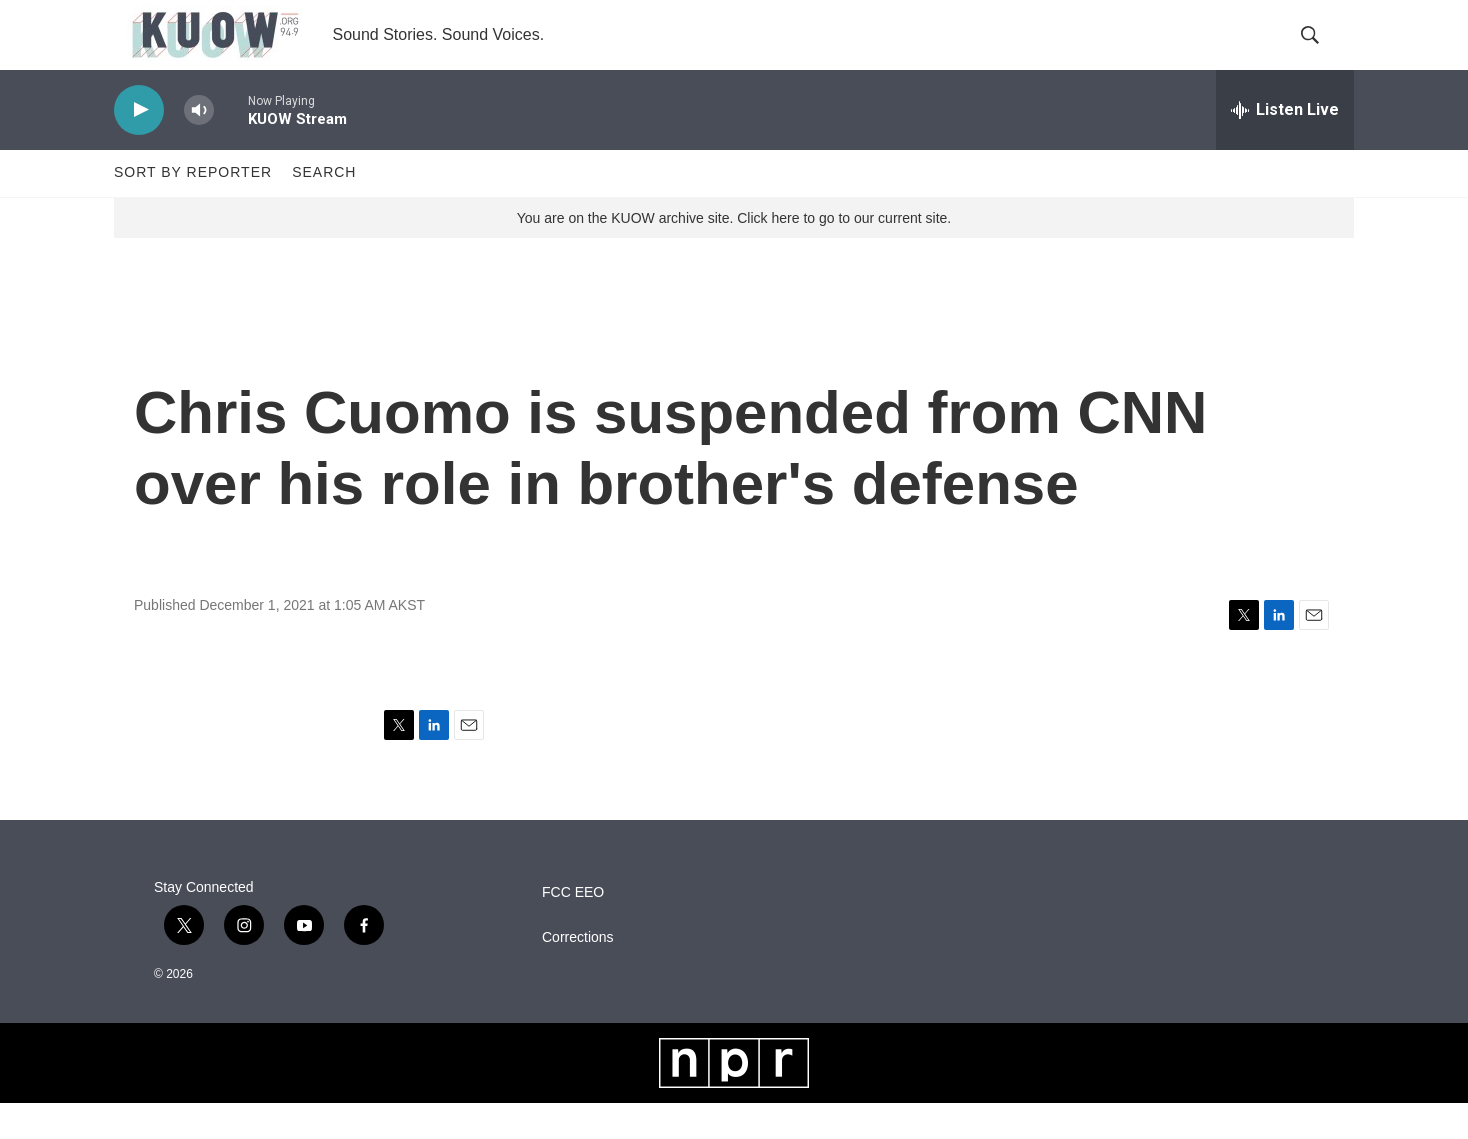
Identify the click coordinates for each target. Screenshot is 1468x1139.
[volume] (199, 145)
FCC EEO (573, 927)
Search (324, 208)
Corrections (578, 972)
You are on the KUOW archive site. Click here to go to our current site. (734, 253)
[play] (139, 145)
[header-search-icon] (1322, 53)
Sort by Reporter (193, 208)
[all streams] (1285, 145)
